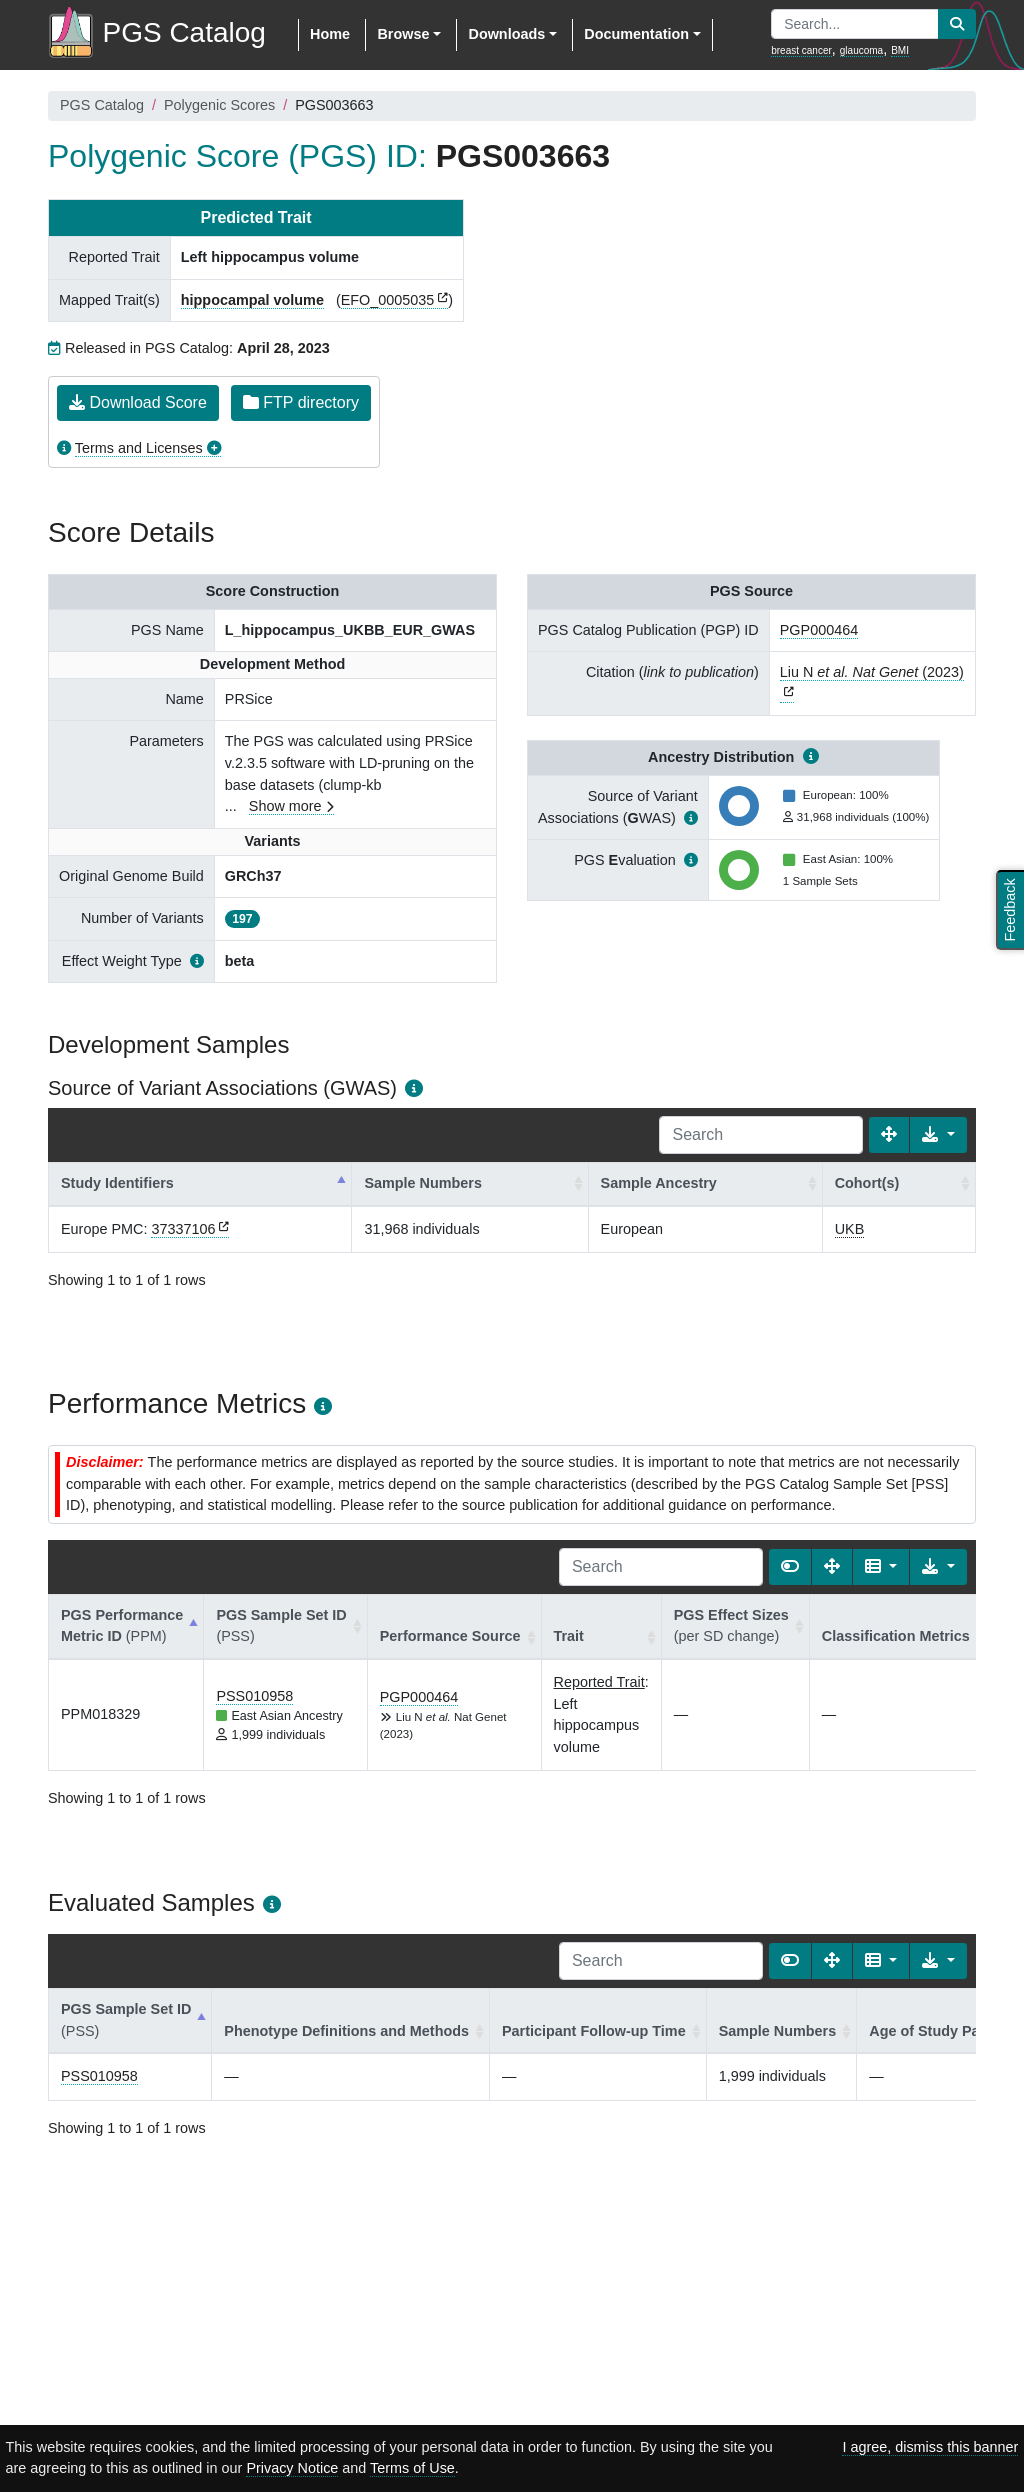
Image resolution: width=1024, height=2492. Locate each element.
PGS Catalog (102, 105)
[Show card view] (790, 1567)
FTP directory (301, 402)
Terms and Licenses (139, 448)
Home (330, 34)
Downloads (506, 34)
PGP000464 (819, 630)
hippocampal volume (252, 300)
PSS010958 (254, 1696)
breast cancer (801, 50)
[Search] (761, 1135)
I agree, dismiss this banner (930, 2447)
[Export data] (938, 1135)
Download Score (138, 402)
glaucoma (861, 50)
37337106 (183, 1229)
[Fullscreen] (889, 1135)
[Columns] (881, 1567)
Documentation (636, 34)
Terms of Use (412, 2468)
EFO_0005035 (388, 300)
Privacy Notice (292, 2468)
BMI (900, 50)
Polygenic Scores (219, 105)
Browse (403, 34)
